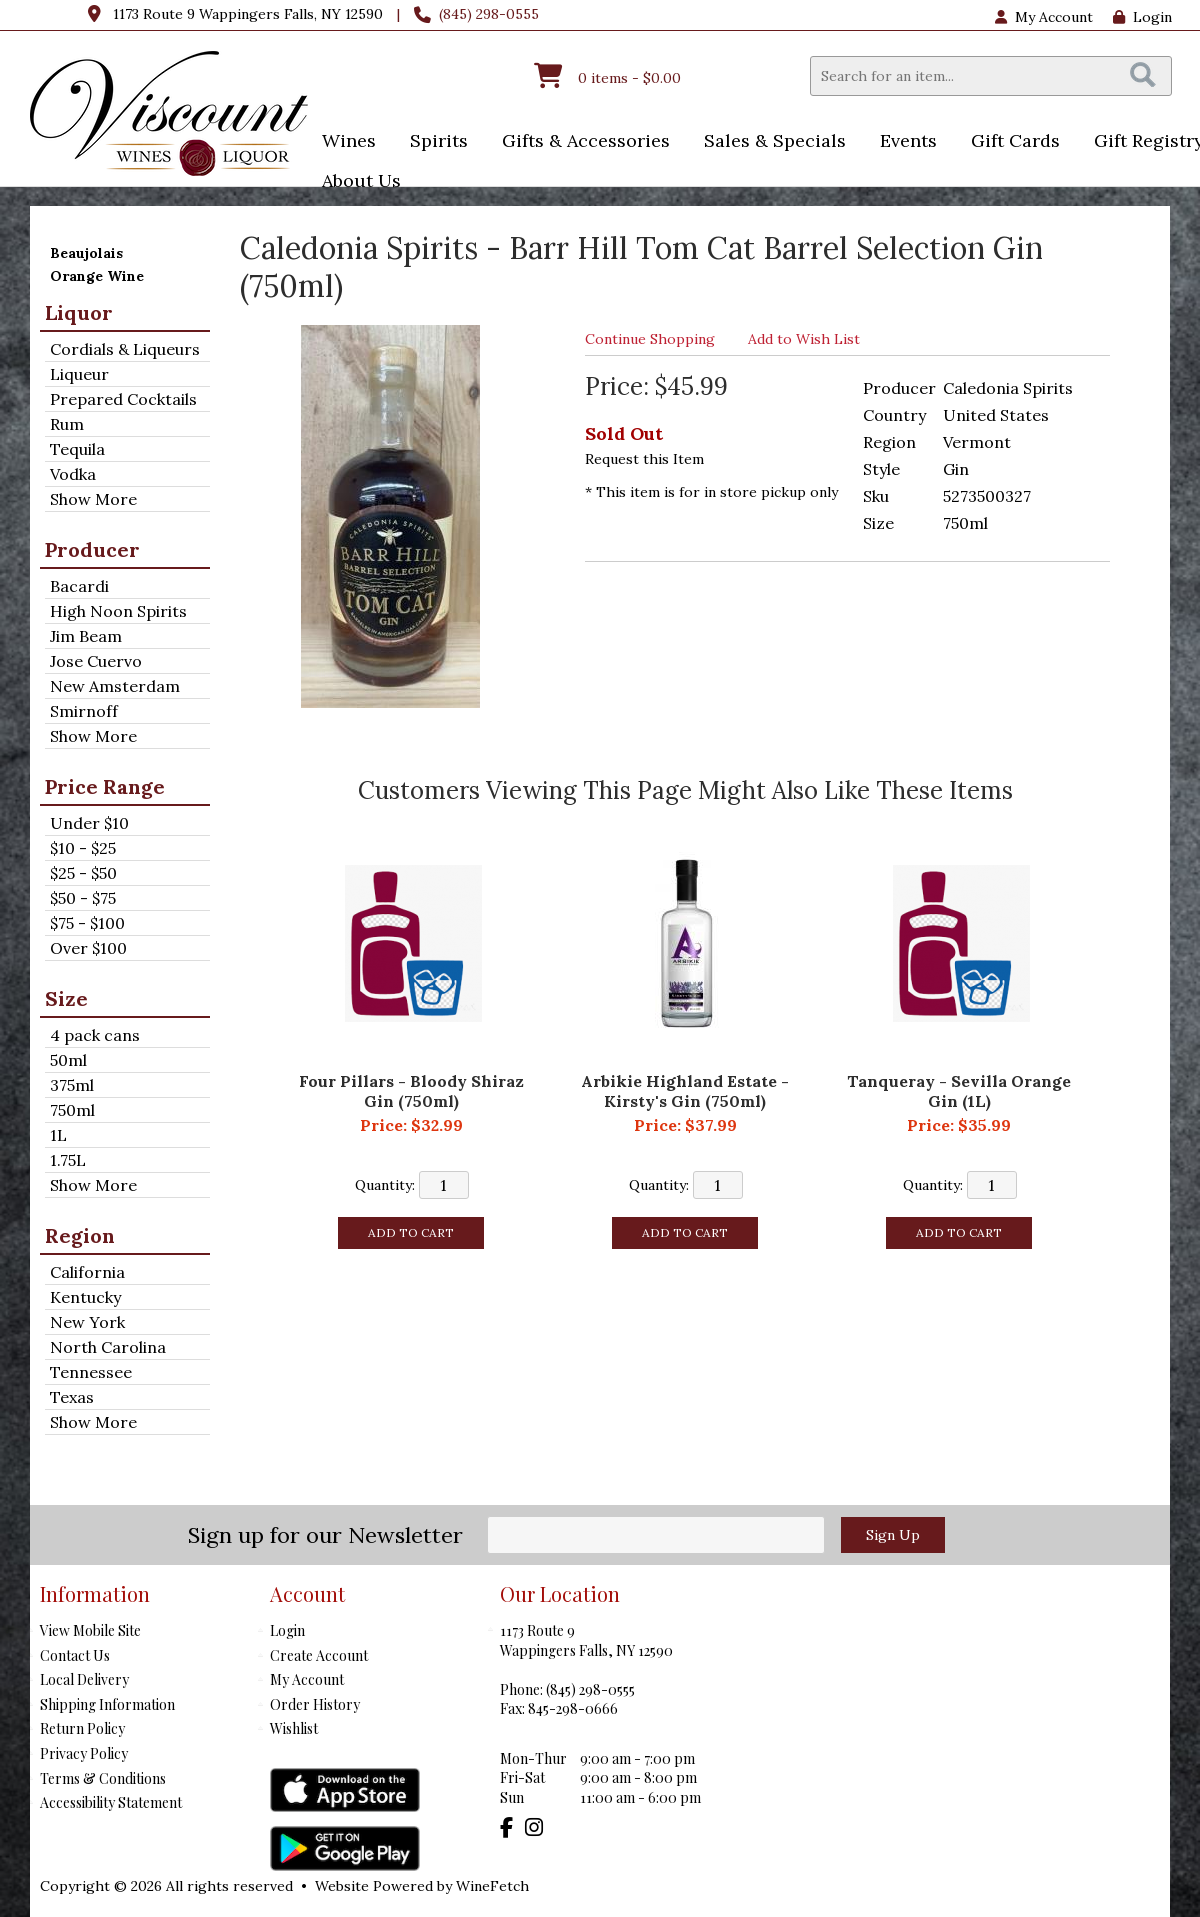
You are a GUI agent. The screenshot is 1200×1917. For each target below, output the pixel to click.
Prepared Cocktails (123, 399)
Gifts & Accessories (579, 142)
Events (902, 142)
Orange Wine (97, 276)
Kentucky (85, 1297)
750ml (72, 1110)
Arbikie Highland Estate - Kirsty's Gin (685, 1091)
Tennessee (91, 1372)
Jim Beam (86, 636)
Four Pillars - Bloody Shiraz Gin (411, 1091)
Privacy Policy (84, 1753)
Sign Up (893, 1535)
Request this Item (644, 459)
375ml (72, 1085)
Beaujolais (86, 253)
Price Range (105, 786)
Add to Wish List (804, 339)
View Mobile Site (90, 1630)
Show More (93, 499)
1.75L (68, 1160)
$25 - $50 (83, 873)
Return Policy (82, 1728)
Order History (315, 1704)
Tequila (77, 449)
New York (87, 1322)
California (87, 1272)
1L (58, 1135)
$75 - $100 (87, 923)
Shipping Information (107, 1704)
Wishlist (294, 1728)
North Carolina (108, 1347)
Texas (72, 1397)
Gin (956, 469)
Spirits (432, 142)
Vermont (977, 442)
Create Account (319, 1655)
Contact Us (75, 1655)
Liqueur (79, 374)
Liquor (79, 312)
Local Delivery (84, 1679)
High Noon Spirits (118, 611)
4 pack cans (95, 1035)
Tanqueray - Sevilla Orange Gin (959, 1091)
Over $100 (88, 948)
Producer (92, 549)
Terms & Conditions (103, 1778)
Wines (342, 142)
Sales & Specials (768, 142)
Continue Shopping (650, 339)
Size (66, 998)
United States (996, 415)
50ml (68, 1060)
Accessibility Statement (111, 1802)
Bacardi (79, 586)
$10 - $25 (83, 848)
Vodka (73, 474)
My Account (307, 1679)
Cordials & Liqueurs (125, 349)
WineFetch (492, 1886)
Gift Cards (1015, 140)
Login (1142, 17)
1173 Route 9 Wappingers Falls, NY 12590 (248, 14)
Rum (67, 424)
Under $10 (89, 823)
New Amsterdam (115, 686)
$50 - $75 (83, 898)
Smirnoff (84, 711)
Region (80, 1235)
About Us (355, 182)
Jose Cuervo (96, 661)
